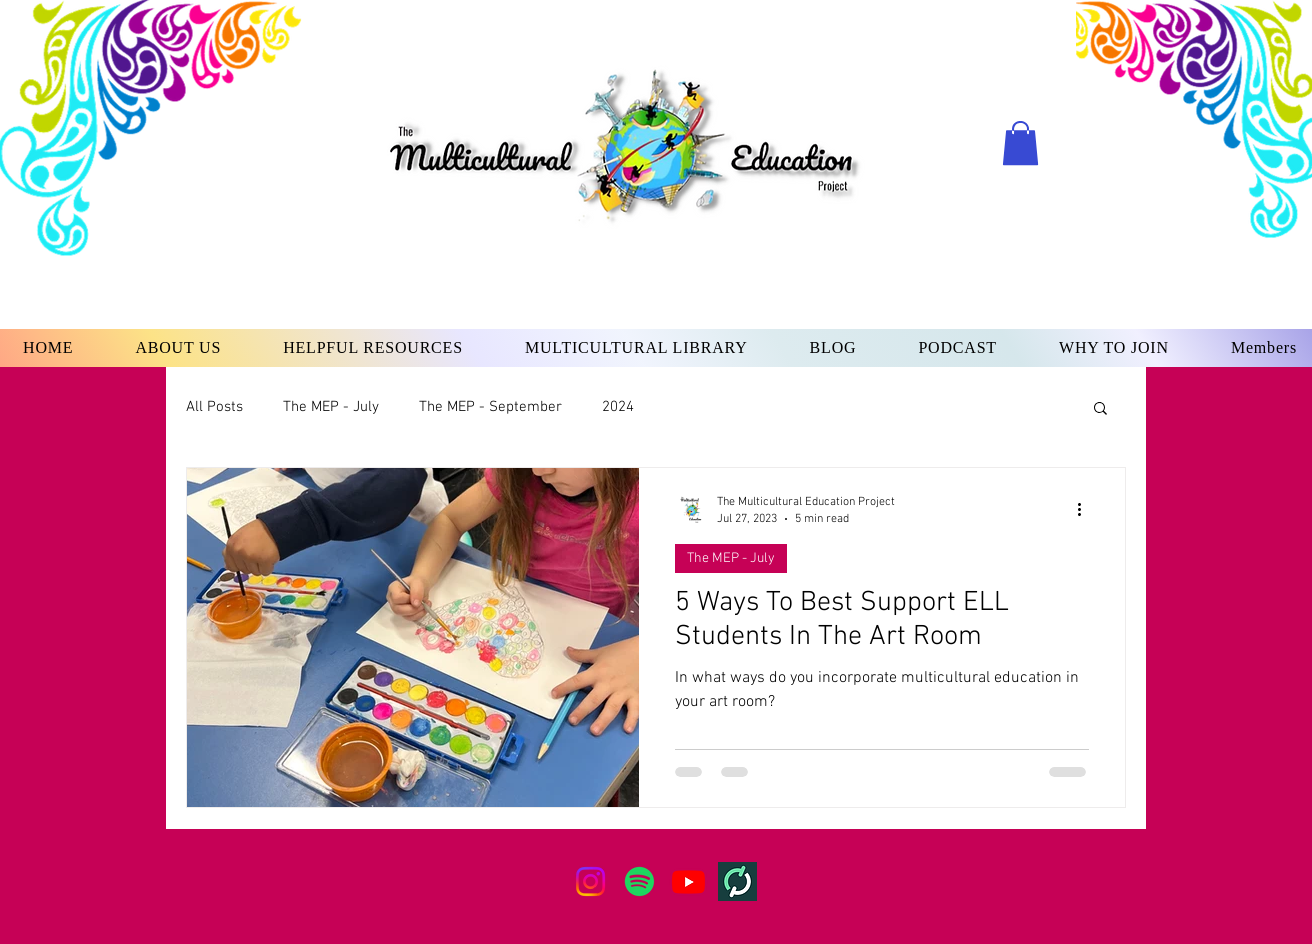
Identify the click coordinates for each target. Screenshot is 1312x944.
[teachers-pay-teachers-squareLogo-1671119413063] (737, 881)
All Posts (214, 407)
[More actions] (1086, 509)
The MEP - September (490, 407)
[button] (1020, 143)
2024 (618, 407)
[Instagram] (590, 881)
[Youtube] (688, 881)
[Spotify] (639, 881)
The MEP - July (331, 407)
